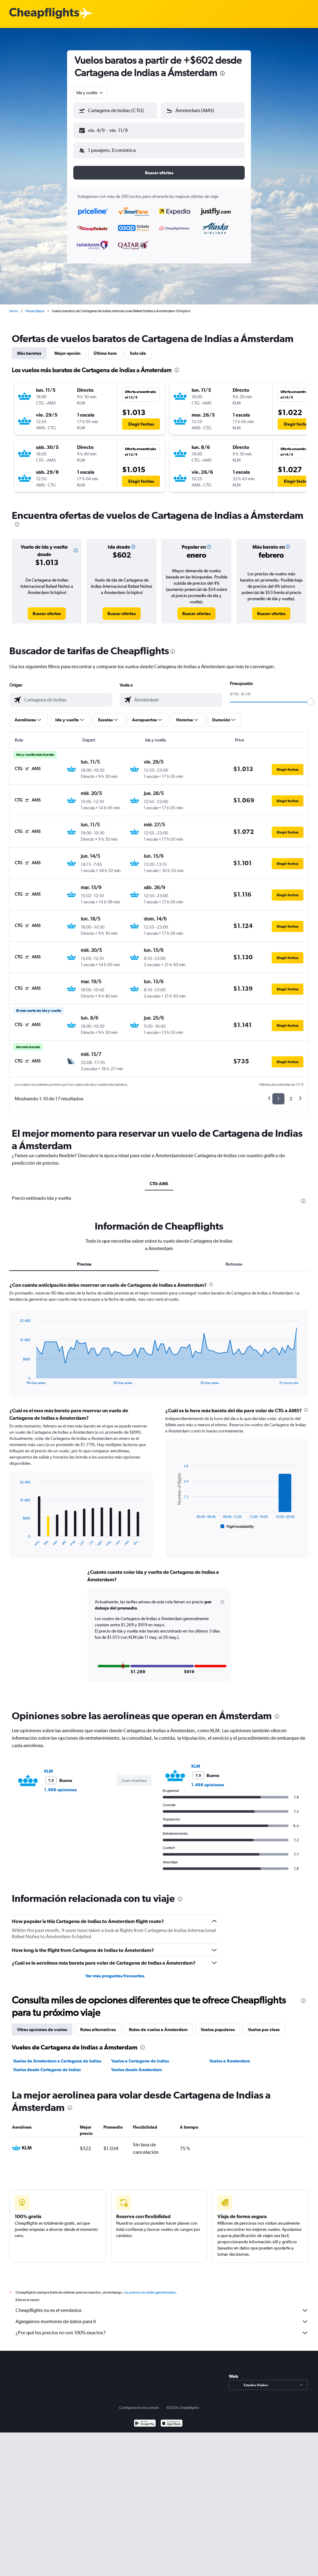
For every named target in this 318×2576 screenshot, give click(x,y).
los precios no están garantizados (150, 2287)
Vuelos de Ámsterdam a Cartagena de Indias (57, 2055)
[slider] (310, 697)
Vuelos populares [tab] (218, 2024)
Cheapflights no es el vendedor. (162, 2305)
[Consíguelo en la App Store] (171, 2419)
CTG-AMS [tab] (159, 1178)
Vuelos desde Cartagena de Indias (47, 2064)
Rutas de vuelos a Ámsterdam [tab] (158, 2024)
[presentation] (222, 73)
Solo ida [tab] (138, 348)
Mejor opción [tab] (67, 348)
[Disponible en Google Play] (144, 2419)
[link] (47, 608)
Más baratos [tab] (29, 348)
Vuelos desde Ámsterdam (136, 2064)
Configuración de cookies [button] (139, 2402)
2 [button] (290, 1094)
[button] (112, 129)
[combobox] (90, 92)
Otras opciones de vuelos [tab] (42, 2024)
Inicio (13, 306)
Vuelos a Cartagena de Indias (140, 2055)
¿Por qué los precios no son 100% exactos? (162, 2328)
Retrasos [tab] (233, 1259)
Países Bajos (34, 306)
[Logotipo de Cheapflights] (44, 13)
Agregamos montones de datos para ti (162, 2316)
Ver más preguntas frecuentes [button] (114, 1970)
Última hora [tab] (105, 348)
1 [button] (278, 1094)
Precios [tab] (84, 1259)
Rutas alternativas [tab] (98, 2024)
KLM (48, 1766)
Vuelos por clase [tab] (264, 2024)
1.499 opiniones (60, 1784)
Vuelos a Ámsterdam (229, 2055)
